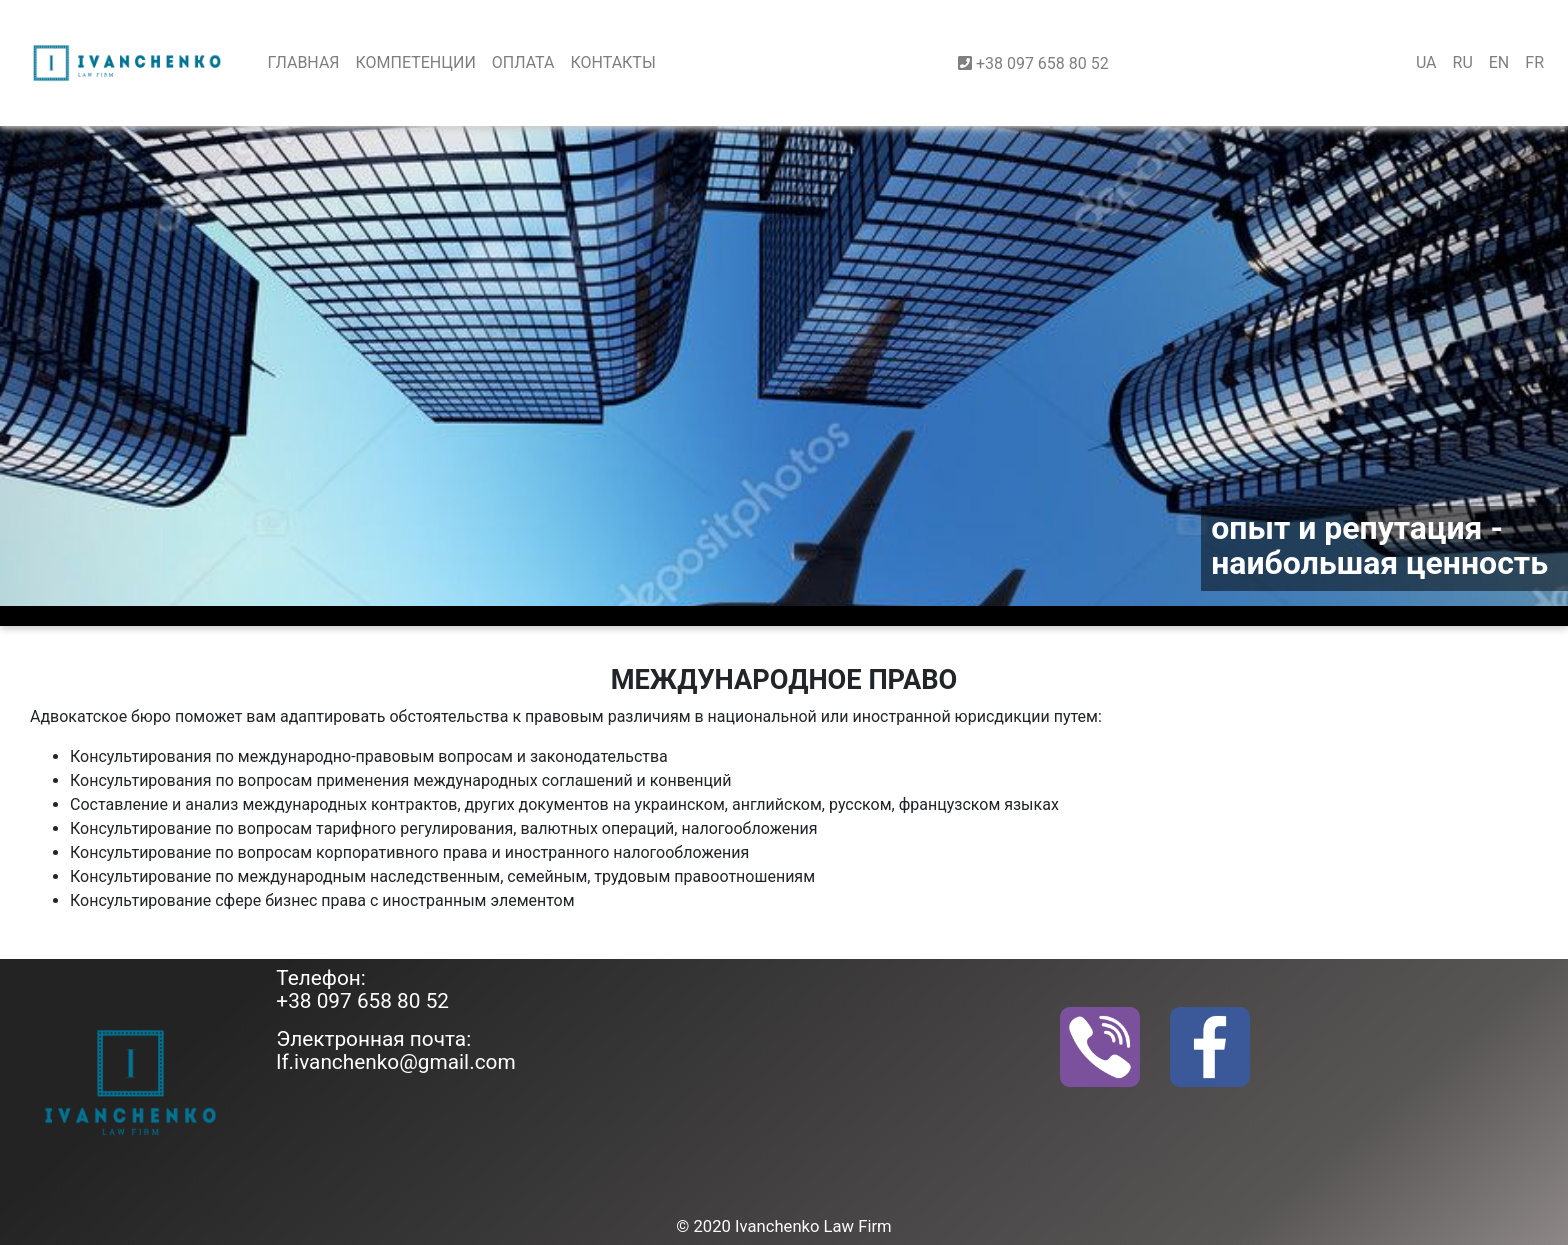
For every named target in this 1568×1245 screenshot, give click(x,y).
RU (1463, 62)
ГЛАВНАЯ (303, 62)
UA (1426, 62)
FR (1534, 62)
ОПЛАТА (523, 62)
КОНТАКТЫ (612, 62)
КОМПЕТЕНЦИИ (416, 62)
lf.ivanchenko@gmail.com (395, 1062)
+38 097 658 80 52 (362, 1001)
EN (1499, 62)
